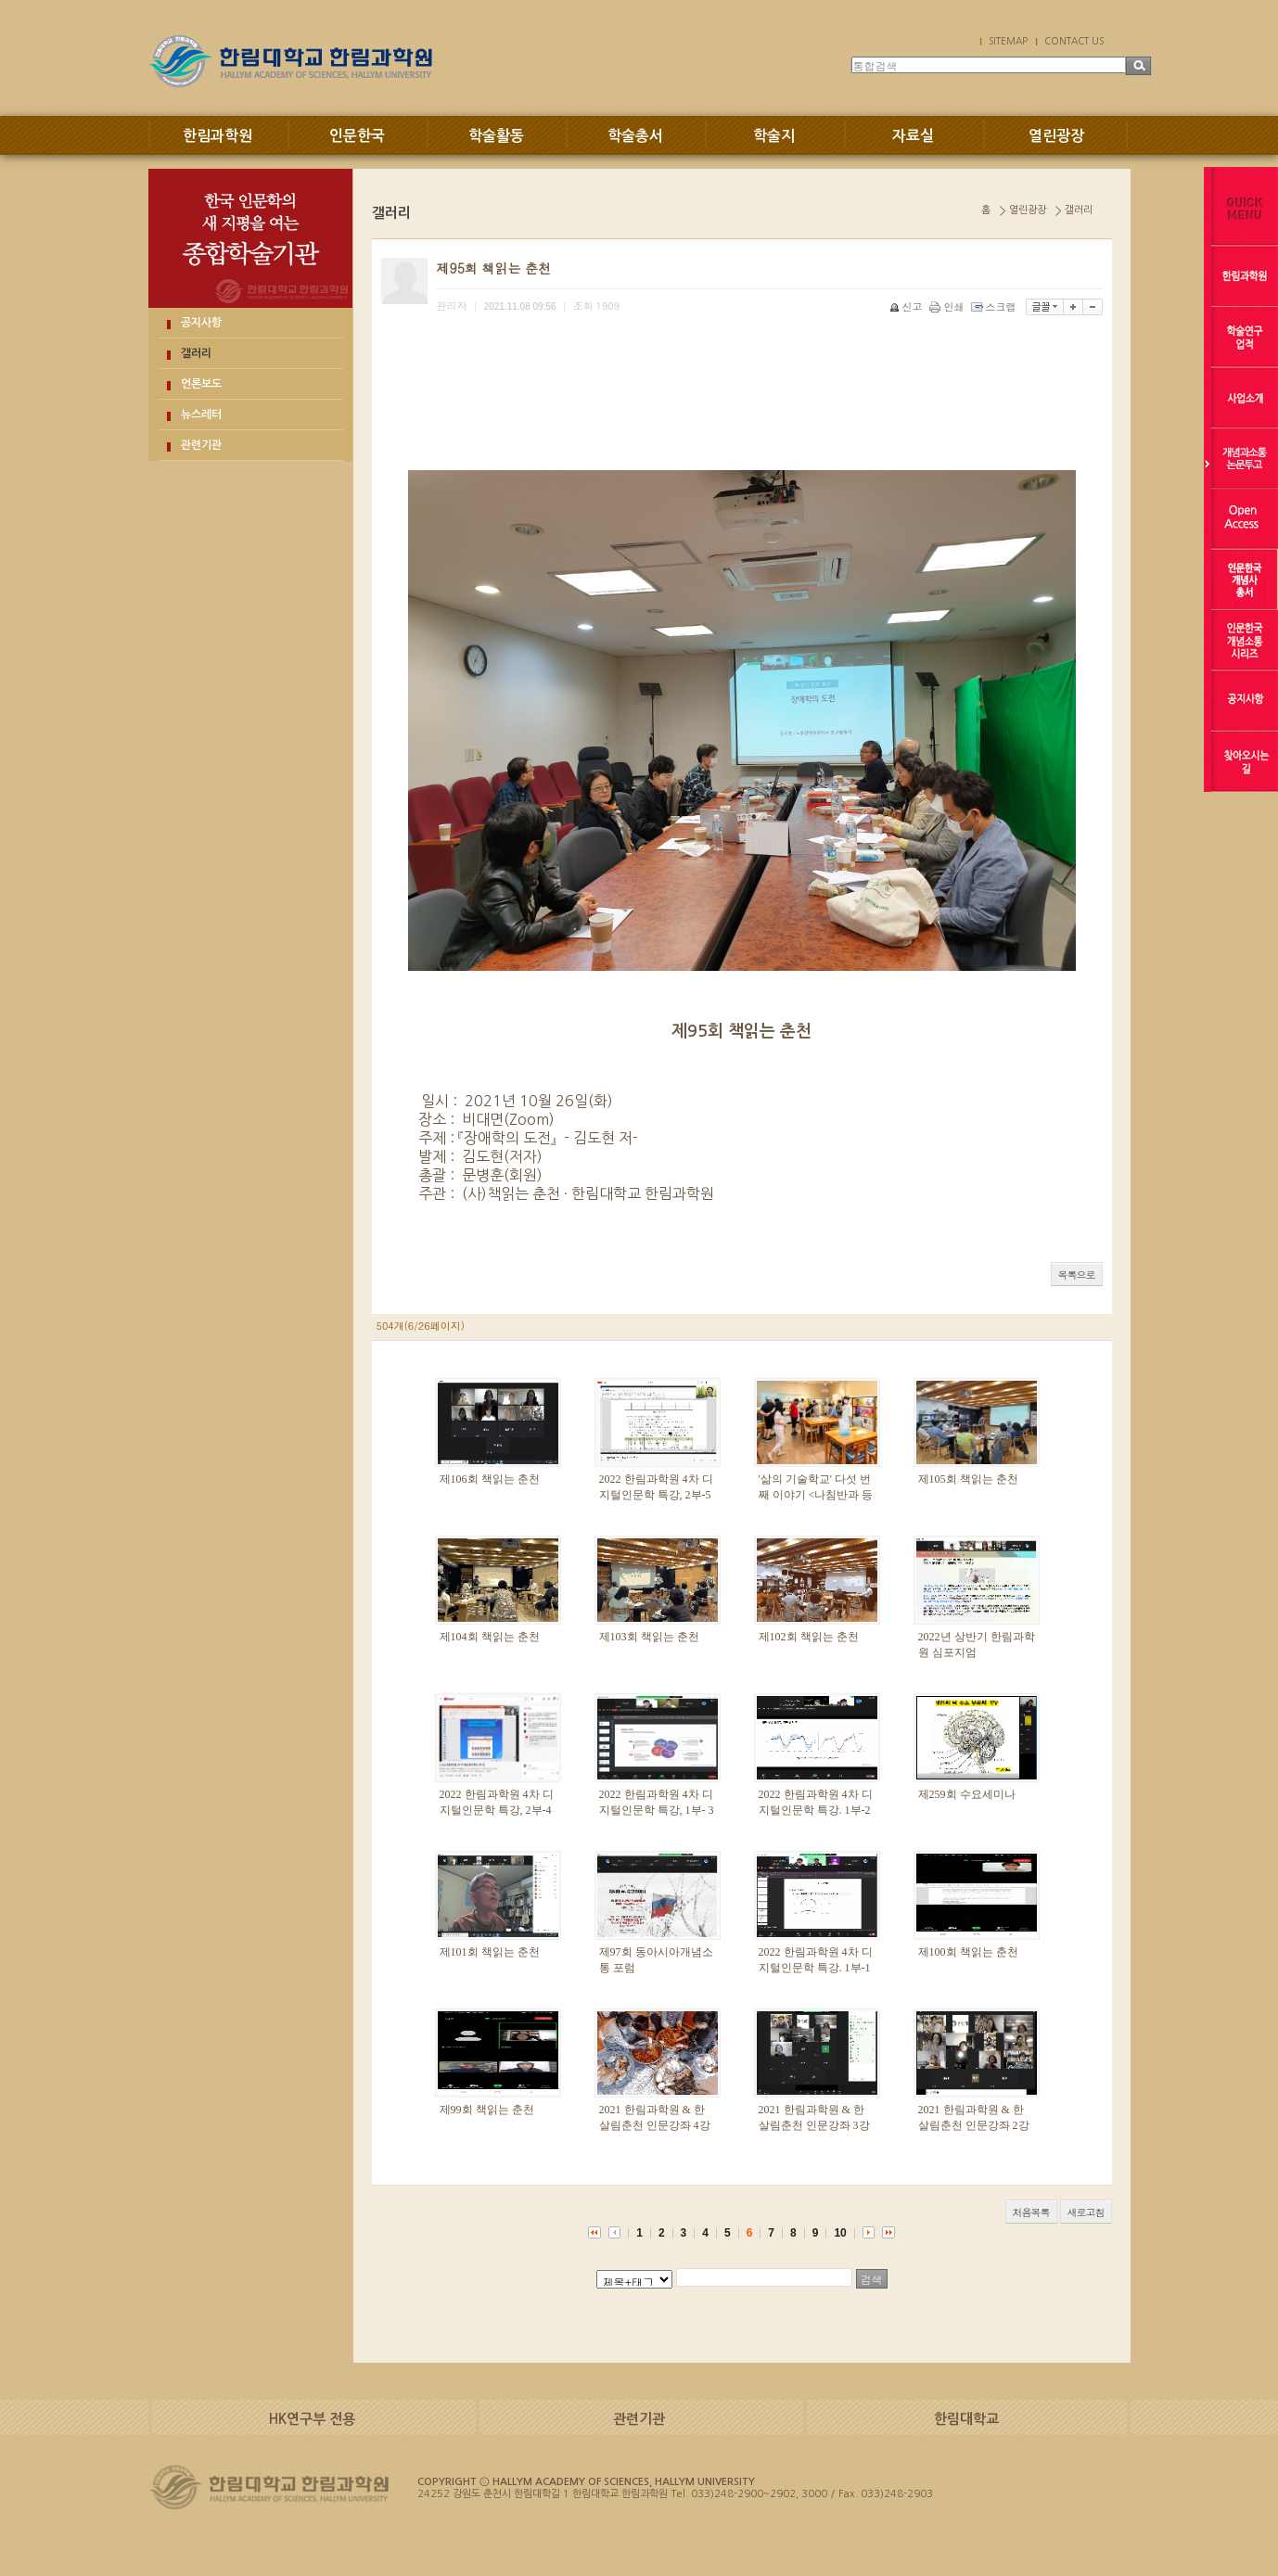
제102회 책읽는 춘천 (809, 1636)
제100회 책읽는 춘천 (968, 1951)
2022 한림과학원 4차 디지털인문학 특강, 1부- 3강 (656, 1810)
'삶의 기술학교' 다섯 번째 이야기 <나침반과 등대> (816, 1495)
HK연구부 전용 (312, 2419)
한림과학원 (217, 136)
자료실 (913, 136)
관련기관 (201, 445)
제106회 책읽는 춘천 (490, 1479)
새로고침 (1086, 2212)
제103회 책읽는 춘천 (649, 1636)
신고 (907, 306)
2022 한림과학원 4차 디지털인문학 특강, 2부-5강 (656, 1495)
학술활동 (496, 136)
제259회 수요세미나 (967, 1794)
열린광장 (1056, 136)
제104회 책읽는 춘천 (490, 1636)
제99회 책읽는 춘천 (487, 2109)
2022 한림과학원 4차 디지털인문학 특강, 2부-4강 (497, 1810)
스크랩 (995, 306)
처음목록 (1031, 2212)
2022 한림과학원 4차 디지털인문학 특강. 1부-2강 (816, 1810)
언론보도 (201, 383)
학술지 (774, 136)
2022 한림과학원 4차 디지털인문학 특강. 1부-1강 (816, 1967)
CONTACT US (1074, 40)
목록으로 (1076, 1275)
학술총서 (635, 136)
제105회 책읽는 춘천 (968, 1479)
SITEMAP (1008, 40)
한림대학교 (966, 2419)
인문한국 (357, 136)
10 (840, 2232)
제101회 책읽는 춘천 (490, 1951)
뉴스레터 (201, 414)
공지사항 (201, 322)
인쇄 (948, 306)
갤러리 (196, 353)
